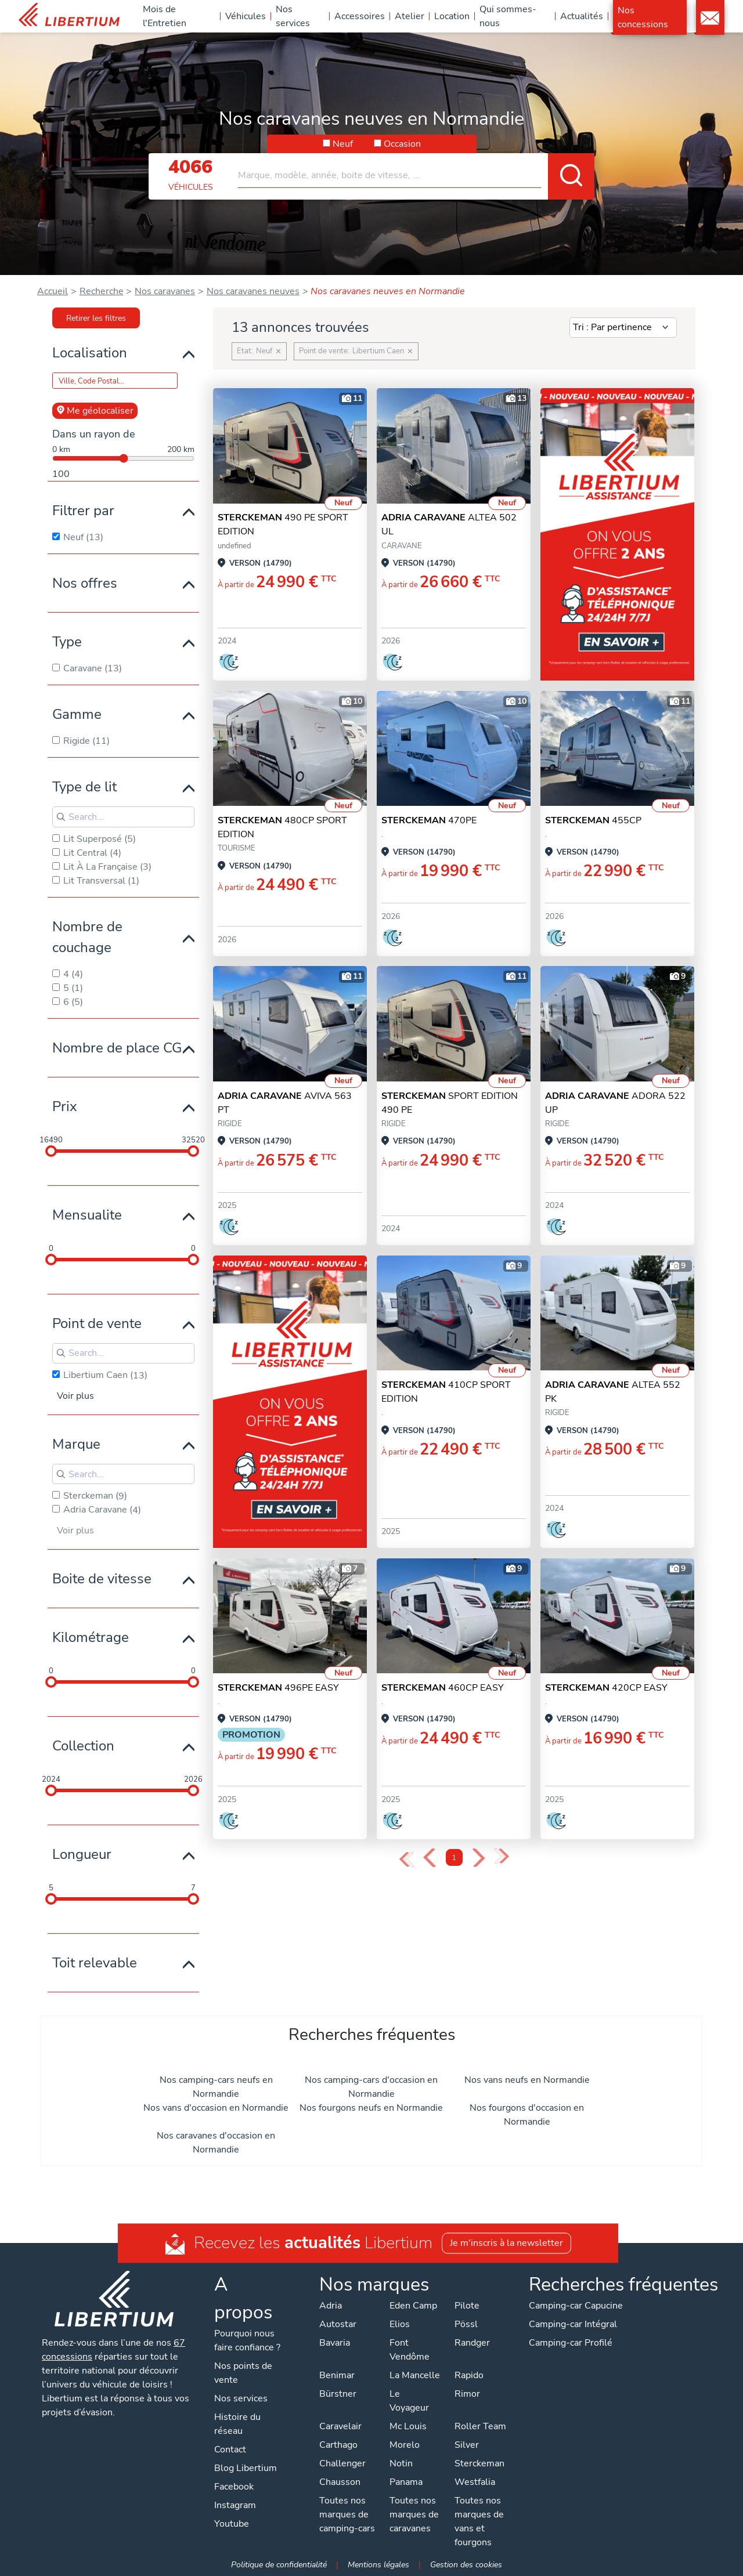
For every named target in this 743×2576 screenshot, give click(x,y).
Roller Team (480, 2426)
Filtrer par (83, 510)
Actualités (581, 16)
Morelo (404, 2444)
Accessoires (359, 16)
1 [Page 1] (454, 1858)
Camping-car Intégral (573, 2324)
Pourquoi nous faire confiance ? (247, 2340)
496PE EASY (278, 1687)
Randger (472, 2342)
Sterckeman (479, 2463)
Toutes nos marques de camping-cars (347, 2514)
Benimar (337, 2375)
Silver (467, 2444)
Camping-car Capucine (576, 2305)
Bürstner (337, 2393)
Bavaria (334, 2342)
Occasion (402, 144)
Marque (76, 1444)
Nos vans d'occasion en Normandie (215, 2107)
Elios (399, 2324)
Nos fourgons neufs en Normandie (371, 2107)
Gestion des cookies (466, 2564)
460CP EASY (442, 1687)
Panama (406, 2482)
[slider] (51, 1151)
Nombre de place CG (117, 1048)
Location (452, 16)
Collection (83, 1745)
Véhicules (245, 16)
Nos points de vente (243, 2373)
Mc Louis (408, 2426)
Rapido (469, 2375)
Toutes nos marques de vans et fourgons (479, 2521)
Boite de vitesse (102, 1578)
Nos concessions (643, 17)
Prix (64, 1106)
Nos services (293, 16)
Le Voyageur (409, 2400)
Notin (401, 2463)
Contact (710, 18)
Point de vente (97, 1323)
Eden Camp (413, 2305)
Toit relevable (94, 1962)
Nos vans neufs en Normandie (527, 2080)
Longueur (81, 1854)
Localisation (89, 352)
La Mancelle (414, 2375)
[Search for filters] (123, 816)
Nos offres (84, 583)
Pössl (466, 2324)
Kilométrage (90, 1637)
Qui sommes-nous (507, 16)
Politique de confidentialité (279, 2564)
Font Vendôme (409, 2349)
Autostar (337, 2324)
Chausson (339, 2482)
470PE (429, 820)
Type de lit (84, 786)
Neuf (343, 144)
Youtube (231, 2523)
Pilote (467, 2305)
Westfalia (475, 2482)
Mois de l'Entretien (164, 16)
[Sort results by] (623, 327)
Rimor (467, 2393)
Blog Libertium (245, 2468)
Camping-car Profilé (570, 2342)
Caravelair (340, 2426)
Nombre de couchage (87, 937)
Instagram (235, 2505)
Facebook (234, 2486)
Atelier (409, 16)
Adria (330, 2305)
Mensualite (87, 1215)
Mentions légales (378, 2564)
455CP (593, 820)
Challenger (342, 2463)
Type (67, 641)
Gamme (77, 714)
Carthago (338, 2444)
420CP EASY (606, 1687)
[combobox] (416, 170)
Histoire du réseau (237, 2424)
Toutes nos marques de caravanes (414, 2514)
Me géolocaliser (95, 410)
